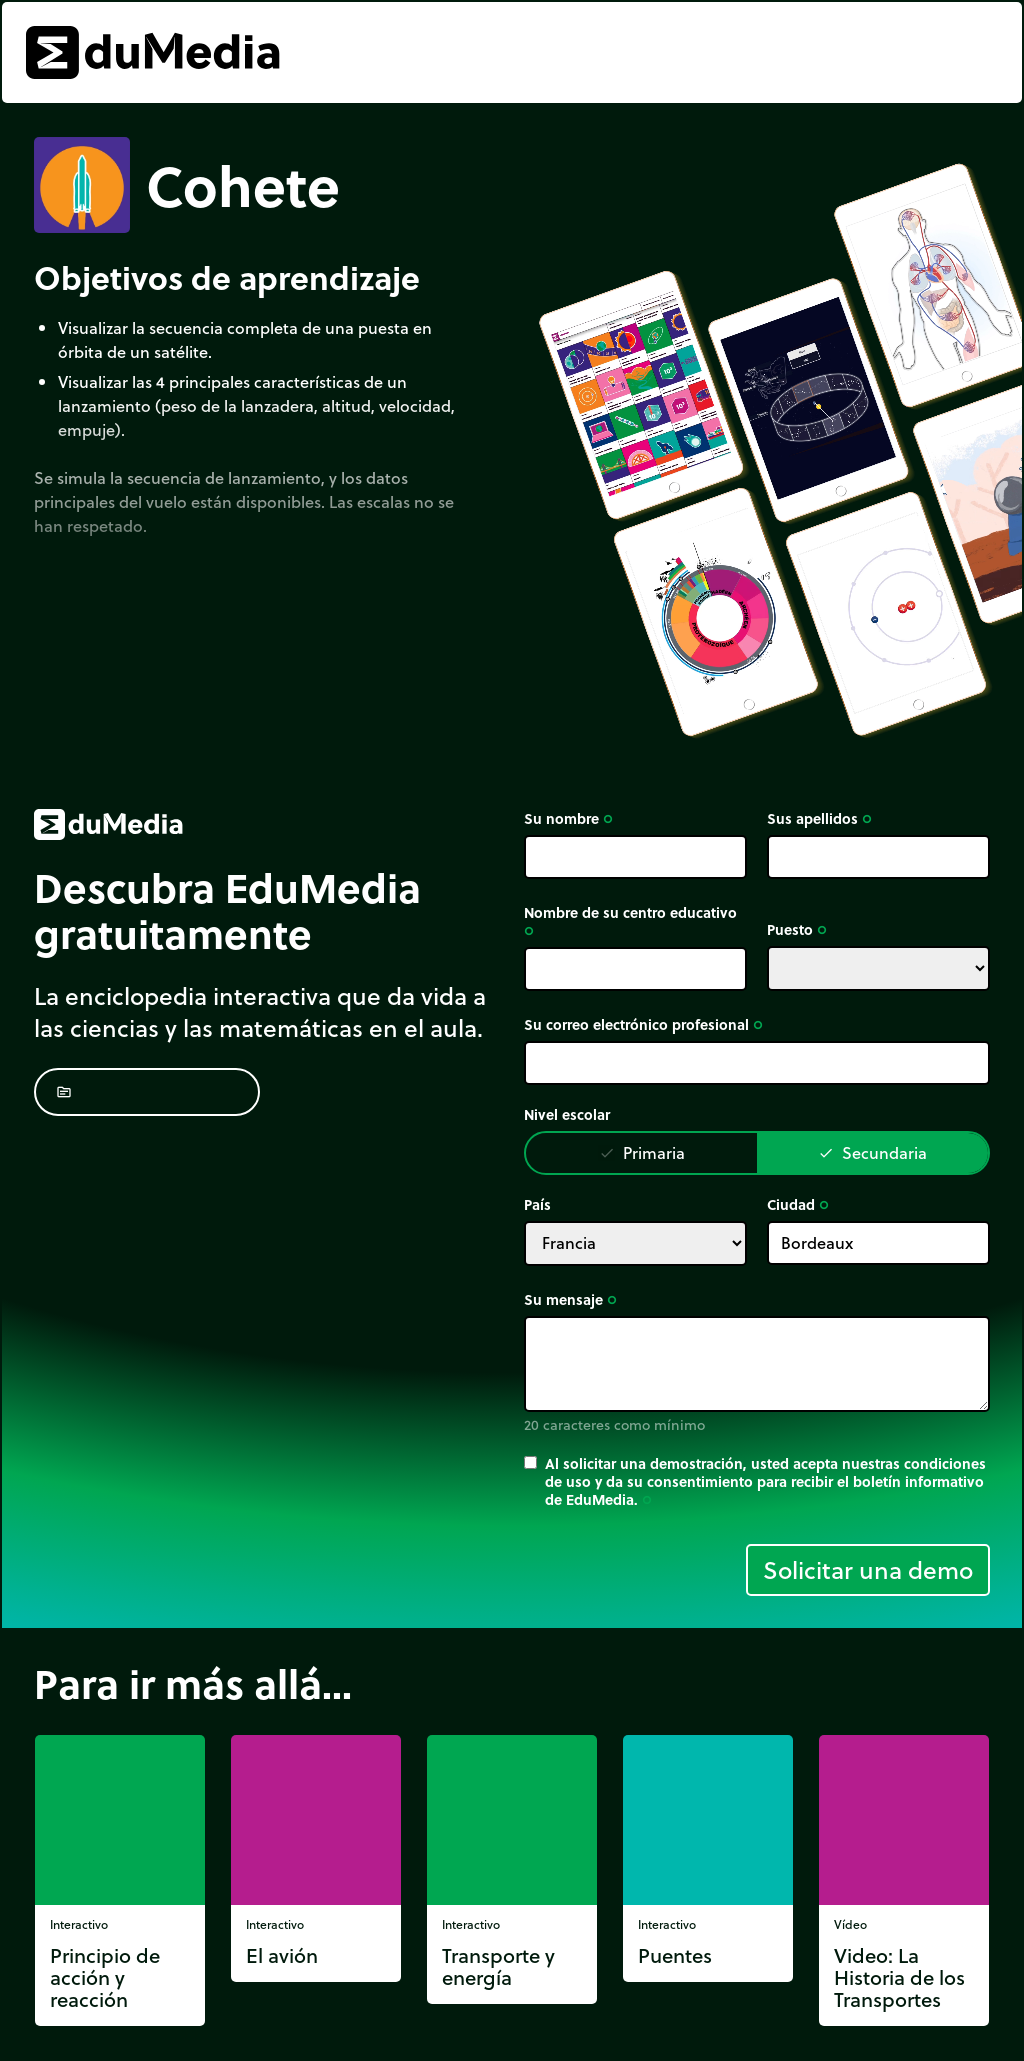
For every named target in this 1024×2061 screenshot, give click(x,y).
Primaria (642, 1152)
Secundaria (872, 1152)
